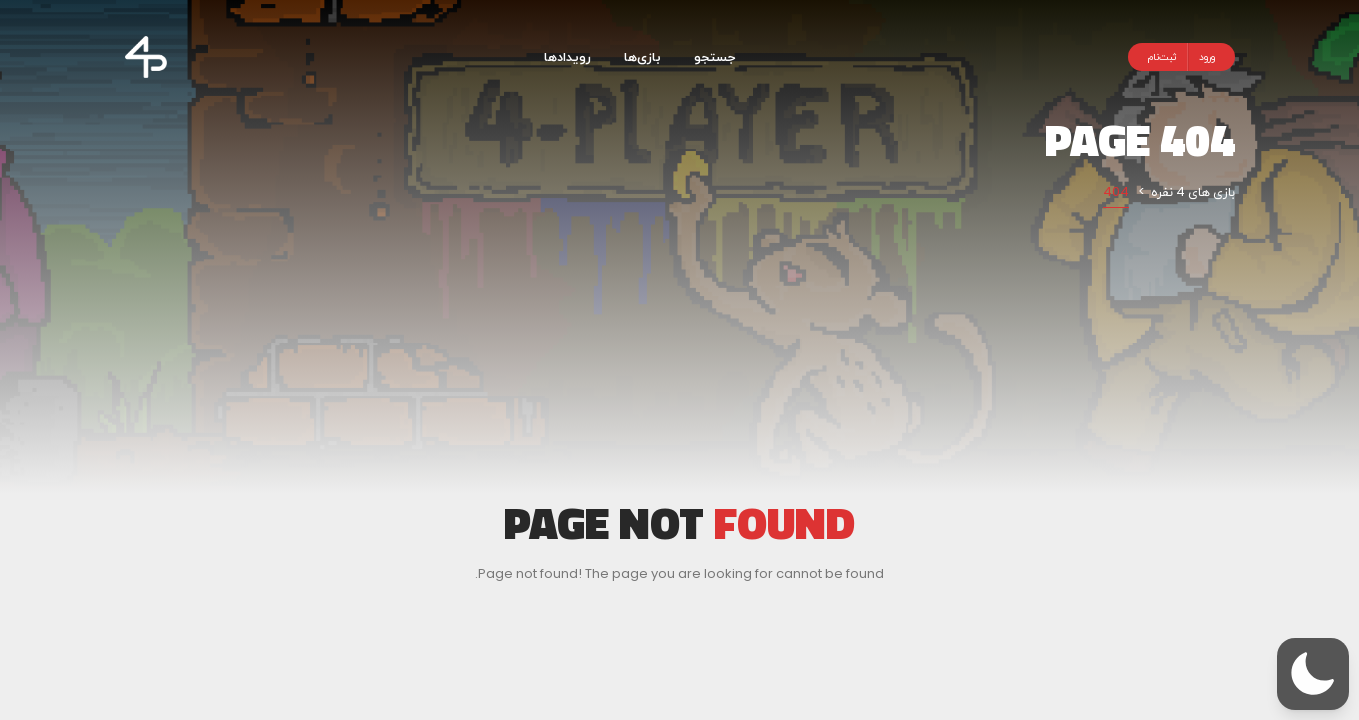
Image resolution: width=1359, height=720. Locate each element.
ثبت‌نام (1162, 56)
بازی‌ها (642, 56)
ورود (1207, 56)
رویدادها (567, 56)
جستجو (714, 56)
